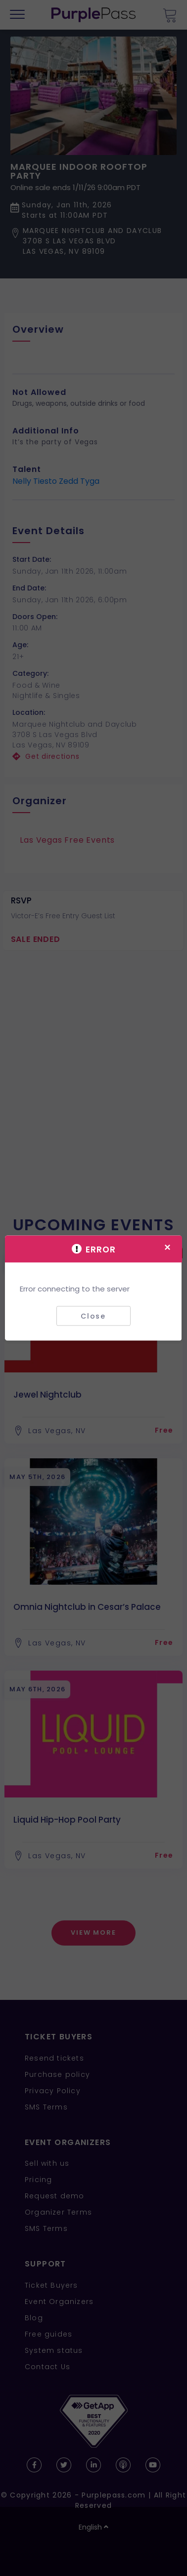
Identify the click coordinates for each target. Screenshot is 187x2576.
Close (93, 1316)
